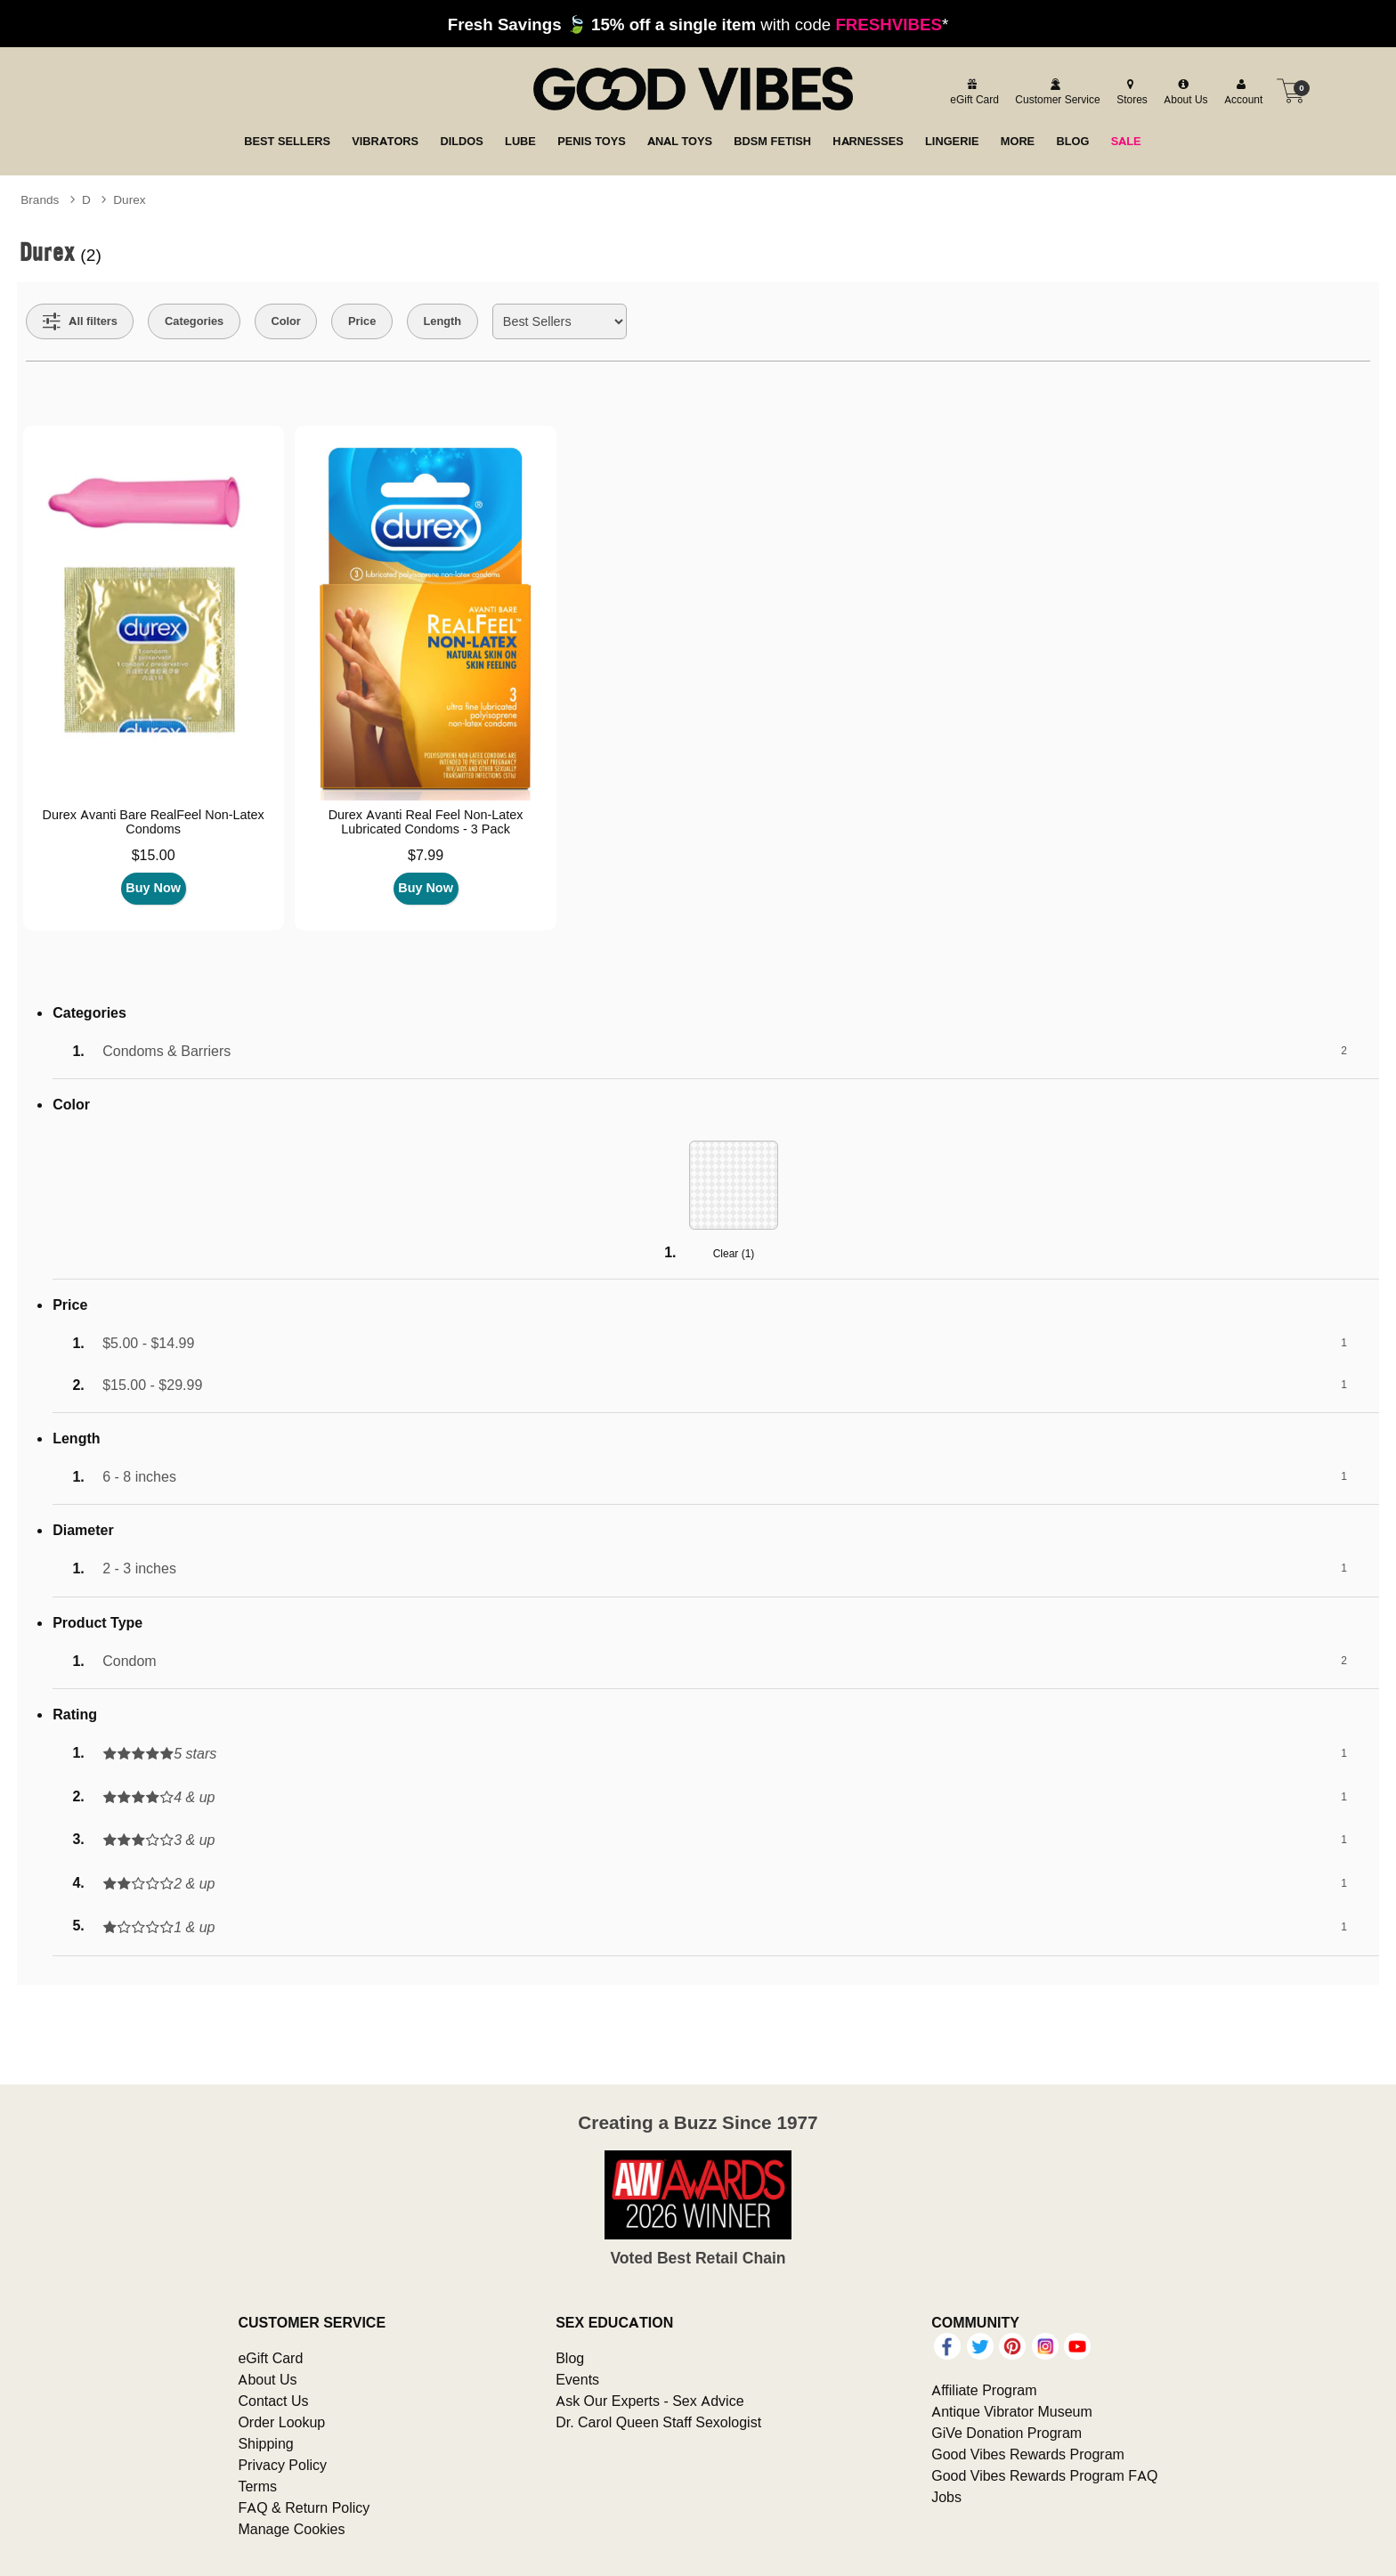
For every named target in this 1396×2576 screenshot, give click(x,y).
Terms (257, 2486)
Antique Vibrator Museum (1011, 2411)
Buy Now (153, 888)
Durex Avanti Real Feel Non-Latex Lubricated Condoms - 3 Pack (426, 822)
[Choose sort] (559, 321)
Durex (129, 199)
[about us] (1183, 91)
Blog (570, 2358)
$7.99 (425, 855)
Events (577, 2379)
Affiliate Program (983, 2390)
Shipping (265, 2443)
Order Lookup (281, 2422)
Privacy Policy (282, 2465)
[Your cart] (1291, 91)
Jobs (946, 2497)
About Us (267, 2379)
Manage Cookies (291, 2529)
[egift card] (972, 91)
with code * (698, 24)
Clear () (734, 1253)
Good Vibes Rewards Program (1027, 2454)
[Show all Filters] (80, 321)
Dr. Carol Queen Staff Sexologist (658, 2422)
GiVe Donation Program (1006, 2433)
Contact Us (273, 2400)
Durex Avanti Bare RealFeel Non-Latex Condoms (153, 822)
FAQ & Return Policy (303, 2507)
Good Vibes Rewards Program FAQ (1044, 2475)
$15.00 (153, 855)
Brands (39, 199)
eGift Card (270, 2358)
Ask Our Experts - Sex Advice (649, 2400)
